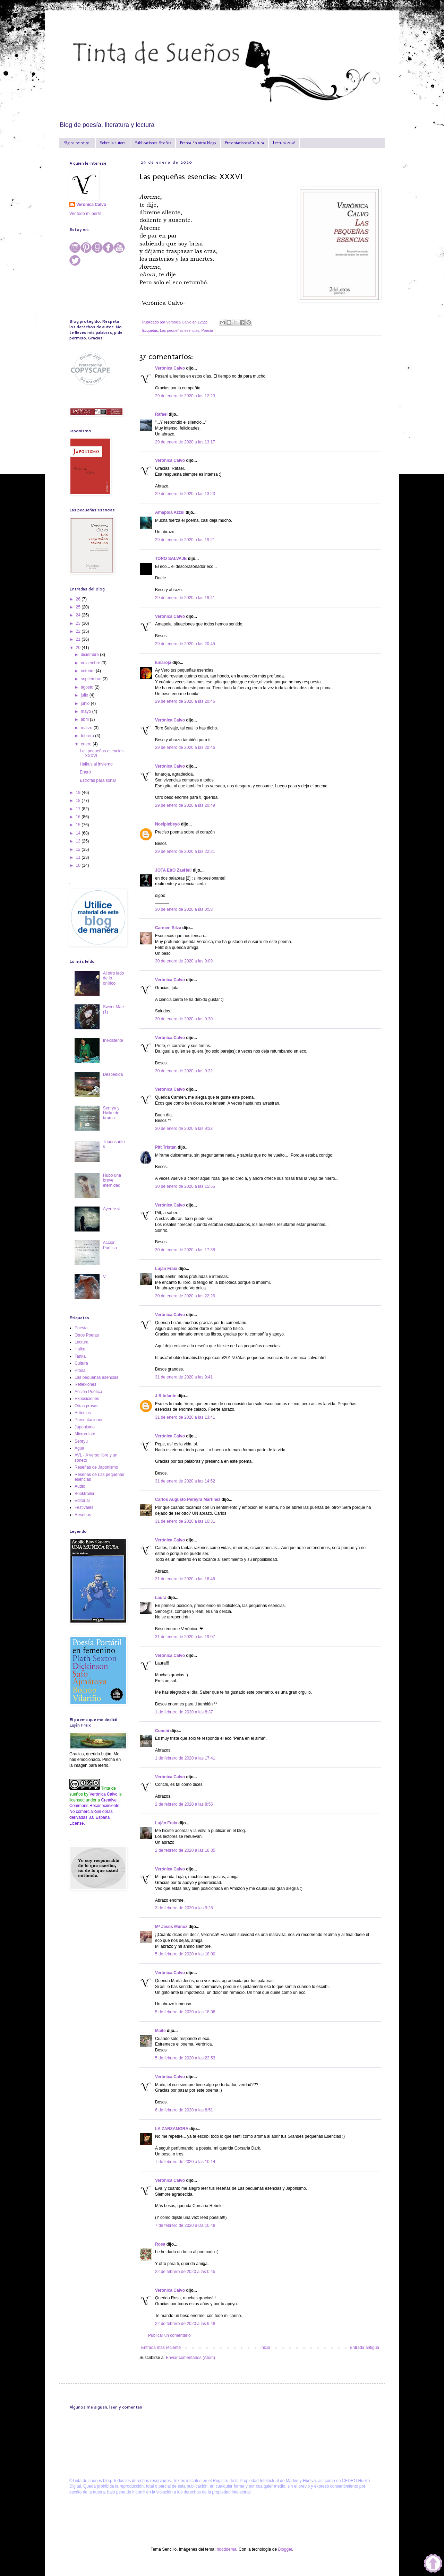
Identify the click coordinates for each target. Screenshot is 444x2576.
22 (79, 631)
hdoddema (227, 2549)
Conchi (162, 1730)
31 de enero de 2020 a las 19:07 (185, 1636)
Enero (85, 772)
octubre (88, 670)
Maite (161, 2030)
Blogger (285, 2549)
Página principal (77, 142)
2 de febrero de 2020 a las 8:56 (184, 1804)
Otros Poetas (87, 1335)
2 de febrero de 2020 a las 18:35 (185, 1850)
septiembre (92, 678)
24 (79, 615)
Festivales (84, 1507)
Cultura (81, 1363)
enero (87, 744)
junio (86, 703)
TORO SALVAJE (171, 558)
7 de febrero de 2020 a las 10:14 (185, 2161)
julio (85, 695)
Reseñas (83, 1514)
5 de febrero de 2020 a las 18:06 (185, 2011)
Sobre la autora (113, 142)
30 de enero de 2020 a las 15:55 (185, 1186)
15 (79, 824)
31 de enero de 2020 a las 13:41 (185, 1417)
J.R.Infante (165, 1395)
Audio (80, 1486)
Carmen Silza (168, 927)
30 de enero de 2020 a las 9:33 (184, 1128)
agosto (87, 687)
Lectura (81, 1342)
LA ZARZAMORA (171, 2128)
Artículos (83, 1412)
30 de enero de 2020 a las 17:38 (185, 1249)
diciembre (90, 654)
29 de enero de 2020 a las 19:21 (185, 539)
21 (79, 639)
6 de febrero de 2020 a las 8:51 (184, 2110)
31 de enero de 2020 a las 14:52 (185, 1481)
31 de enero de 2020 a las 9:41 (184, 1377)
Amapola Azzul (170, 512)
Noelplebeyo (167, 824)
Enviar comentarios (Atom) (190, 2357)
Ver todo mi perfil (85, 213)
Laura (160, 1597)
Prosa (80, 1370)
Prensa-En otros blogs (198, 142)
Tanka (80, 1356)
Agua (79, 1448)
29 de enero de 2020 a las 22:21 (185, 851)
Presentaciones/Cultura (244, 142)
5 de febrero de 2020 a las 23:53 (185, 2058)
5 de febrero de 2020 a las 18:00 (185, 1954)
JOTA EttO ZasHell (173, 870)
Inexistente (113, 1040)
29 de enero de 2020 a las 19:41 (185, 597)
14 (79, 833)
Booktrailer (84, 1493)
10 (79, 865)
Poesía (207, 330)
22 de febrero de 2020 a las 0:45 (185, 2271)
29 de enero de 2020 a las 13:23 (185, 493)
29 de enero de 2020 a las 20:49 (185, 805)
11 (79, 857)
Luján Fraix (166, 1268)
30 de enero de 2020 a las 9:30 (184, 1019)
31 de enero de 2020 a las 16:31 (185, 1521)
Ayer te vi (111, 1209)
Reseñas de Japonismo (96, 1467)
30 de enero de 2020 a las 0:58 (184, 909)
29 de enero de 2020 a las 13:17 (185, 442)
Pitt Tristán (166, 1147)
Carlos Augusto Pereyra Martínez (187, 1499)
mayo (86, 711)
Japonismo (85, 1427)
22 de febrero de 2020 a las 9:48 (185, 2323)
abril (85, 719)
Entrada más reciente (161, 2347)
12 (79, 849)
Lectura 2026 (284, 142)
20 (79, 647)
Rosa (160, 2244)
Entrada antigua (364, 2347)
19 (79, 792)
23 (79, 623)
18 (79, 800)
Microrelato (85, 1434)
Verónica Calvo (170, 368)
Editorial (82, 1500)
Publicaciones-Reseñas (153, 142)
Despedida (113, 1074)
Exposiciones (87, 1398)
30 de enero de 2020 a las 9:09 (184, 961)
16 (79, 816)
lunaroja (163, 662)
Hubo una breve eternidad (112, 1180)
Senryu (81, 1441)
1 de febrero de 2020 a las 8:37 (184, 1712)
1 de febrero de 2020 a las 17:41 (185, 1758)
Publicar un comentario (169, 2335)
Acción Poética (110, 1245)
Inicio (265, 2347)
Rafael (161, 414)
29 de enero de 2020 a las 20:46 (185, 701)
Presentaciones (89, 1419)
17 (79, 808)
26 (79, 599)
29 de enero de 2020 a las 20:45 (185, 643)
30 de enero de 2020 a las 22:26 (185, 1296)
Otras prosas (87, 1405)
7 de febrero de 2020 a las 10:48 (185, 2225)
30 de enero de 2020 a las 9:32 (184, 1071)
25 (79, 607)
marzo (87, 727)
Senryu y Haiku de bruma (111, 1113)
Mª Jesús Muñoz (171, 1926)
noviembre (91, 662)
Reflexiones (85, 1384)
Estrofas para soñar (98, 780)
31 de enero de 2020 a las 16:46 (185, 1578)
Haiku (80, 1349)
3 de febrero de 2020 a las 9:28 (184, 1907)
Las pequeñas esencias (179, 330)
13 (79, 841)
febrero (88, 735)
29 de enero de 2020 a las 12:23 (185, 396)
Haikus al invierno (96, 764)
